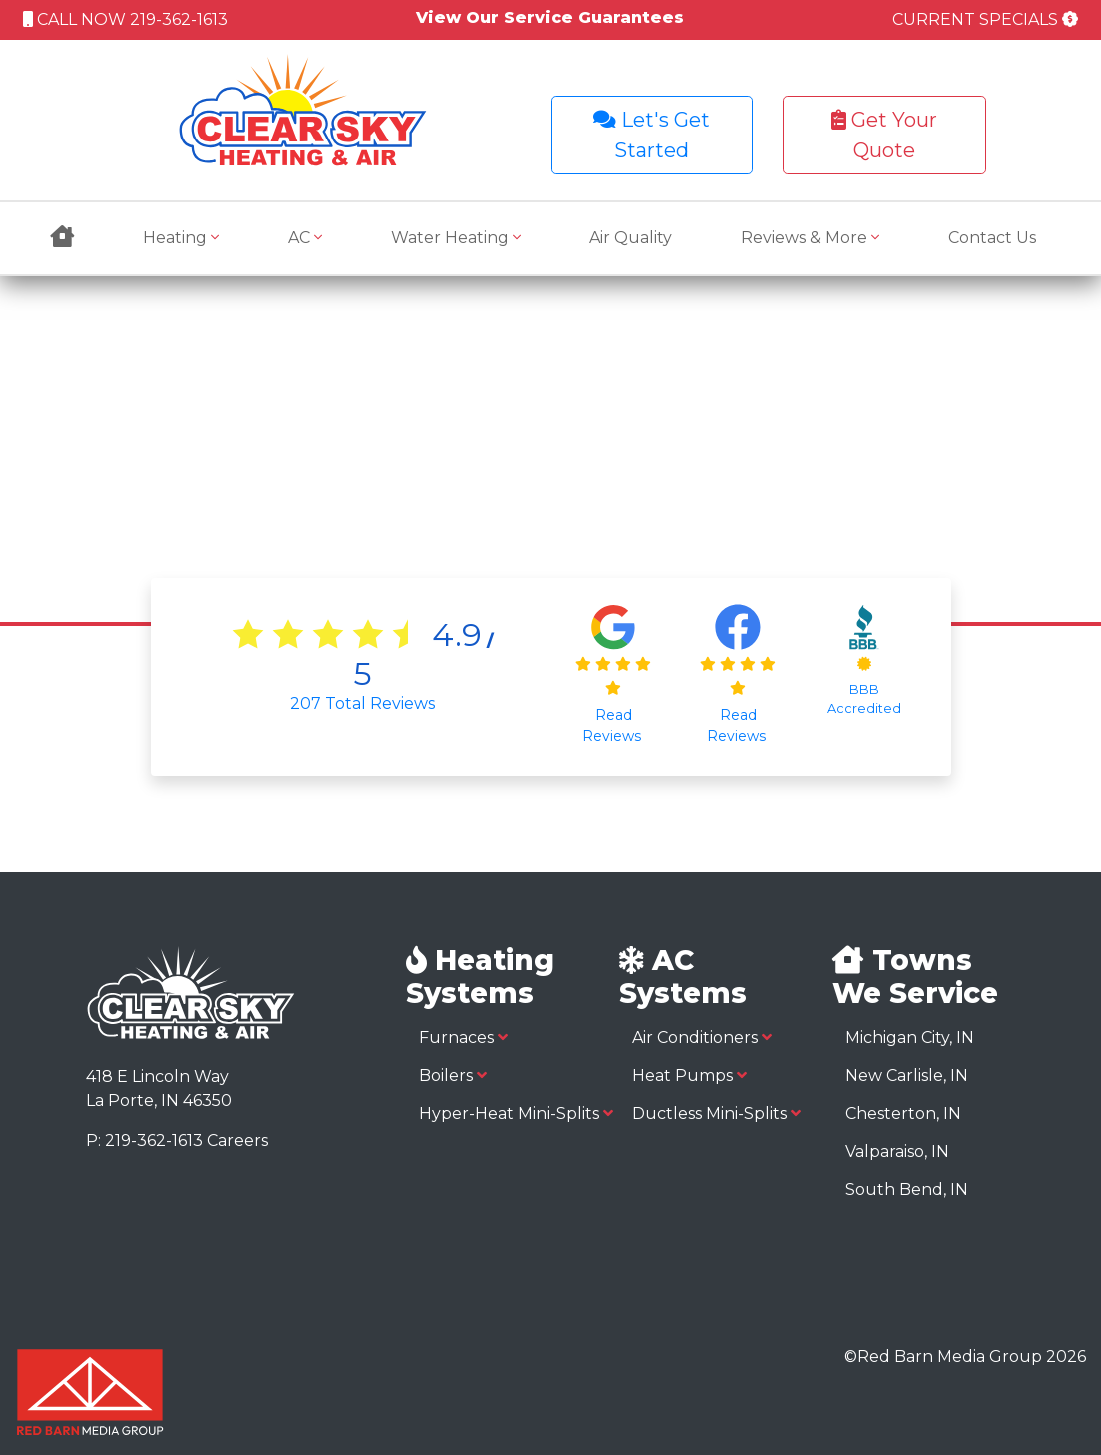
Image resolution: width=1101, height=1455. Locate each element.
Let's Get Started (651, 135)
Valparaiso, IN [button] (897, 1151)
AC (305, 237)
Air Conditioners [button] (702, 1037)
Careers (237, 1140)
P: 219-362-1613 (144, 1140)
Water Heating (456, 237)
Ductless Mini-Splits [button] (716, 1113)
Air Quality (630, 237)
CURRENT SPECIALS (985, 19)
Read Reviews (613, 725)
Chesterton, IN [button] (903, 1113)
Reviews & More (810, 237)
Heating (181, 237)
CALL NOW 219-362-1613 (125, 19)
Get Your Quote (884, 135)
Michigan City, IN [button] (909, 1037)
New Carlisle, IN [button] (906, 1075)
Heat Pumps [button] (689, 1075)
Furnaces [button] (463, 1037)
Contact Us (992, 237)
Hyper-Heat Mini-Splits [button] (516, 1113)
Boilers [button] (453, 1075)
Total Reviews (362, 703)
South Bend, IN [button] (906, 1189)
